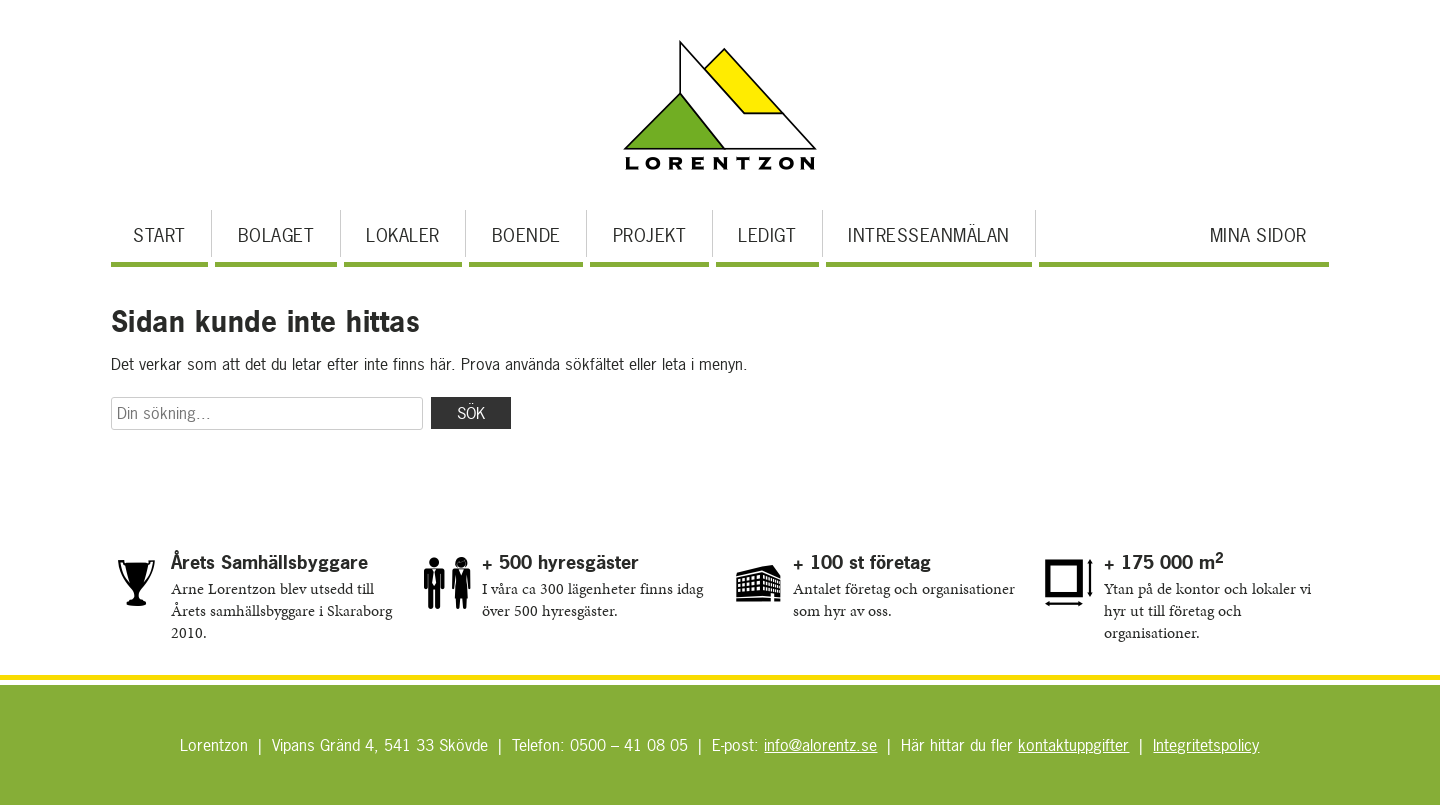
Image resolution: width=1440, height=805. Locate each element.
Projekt (650, 235)
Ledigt (767, 235)
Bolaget (276, 235)
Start (159, 235)
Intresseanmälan (929, 235)
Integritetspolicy (1206, 745)
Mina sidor (1258, 235)
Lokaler (403, 235)
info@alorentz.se (820, 745)
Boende (526, 235)
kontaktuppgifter (1073, 745)
